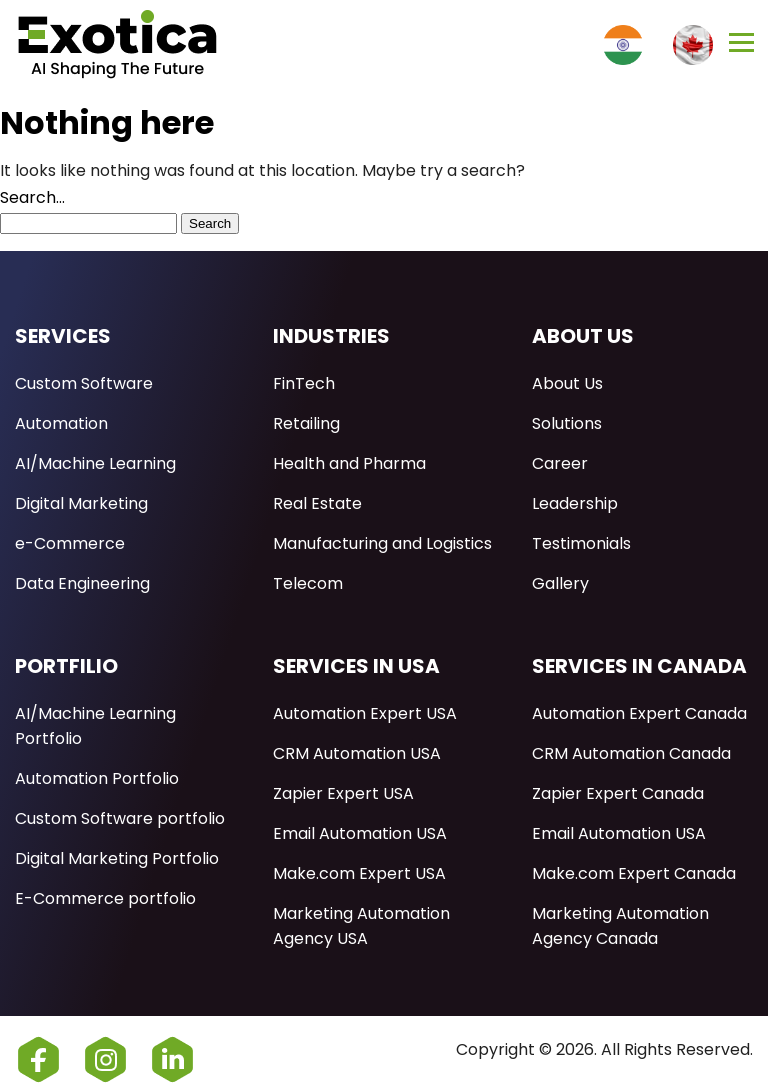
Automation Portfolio (97, 778)
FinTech (304, 383)
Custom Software (84, 383)
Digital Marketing (81, 503)
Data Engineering (82, 583)
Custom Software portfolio (120, 818)
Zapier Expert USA (343, 793)
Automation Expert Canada (639, 713)
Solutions (567, 423)
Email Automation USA (360, 833)
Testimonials (581, 543)
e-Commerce (70, 543)
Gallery (560, 583)
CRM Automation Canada (631, 753)
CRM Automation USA (357, 753)
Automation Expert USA (365, 713)
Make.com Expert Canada (634, 873)
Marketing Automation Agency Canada (620, 926)
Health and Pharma (349, 463)
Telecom (308, 583)
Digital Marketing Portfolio (117, 858)
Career (560, 463)
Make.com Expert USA (359, 873)
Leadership (575, 503)
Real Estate (317, 503)
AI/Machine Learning (95, 463)
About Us (567, 383)
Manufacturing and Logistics (382, 543)
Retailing (306, 423)
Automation (61, 423)
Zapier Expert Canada (618, 793)
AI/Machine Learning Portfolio (95, 726)
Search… (32, 197)
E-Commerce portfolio (105, 898)
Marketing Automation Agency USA (361, 926)
